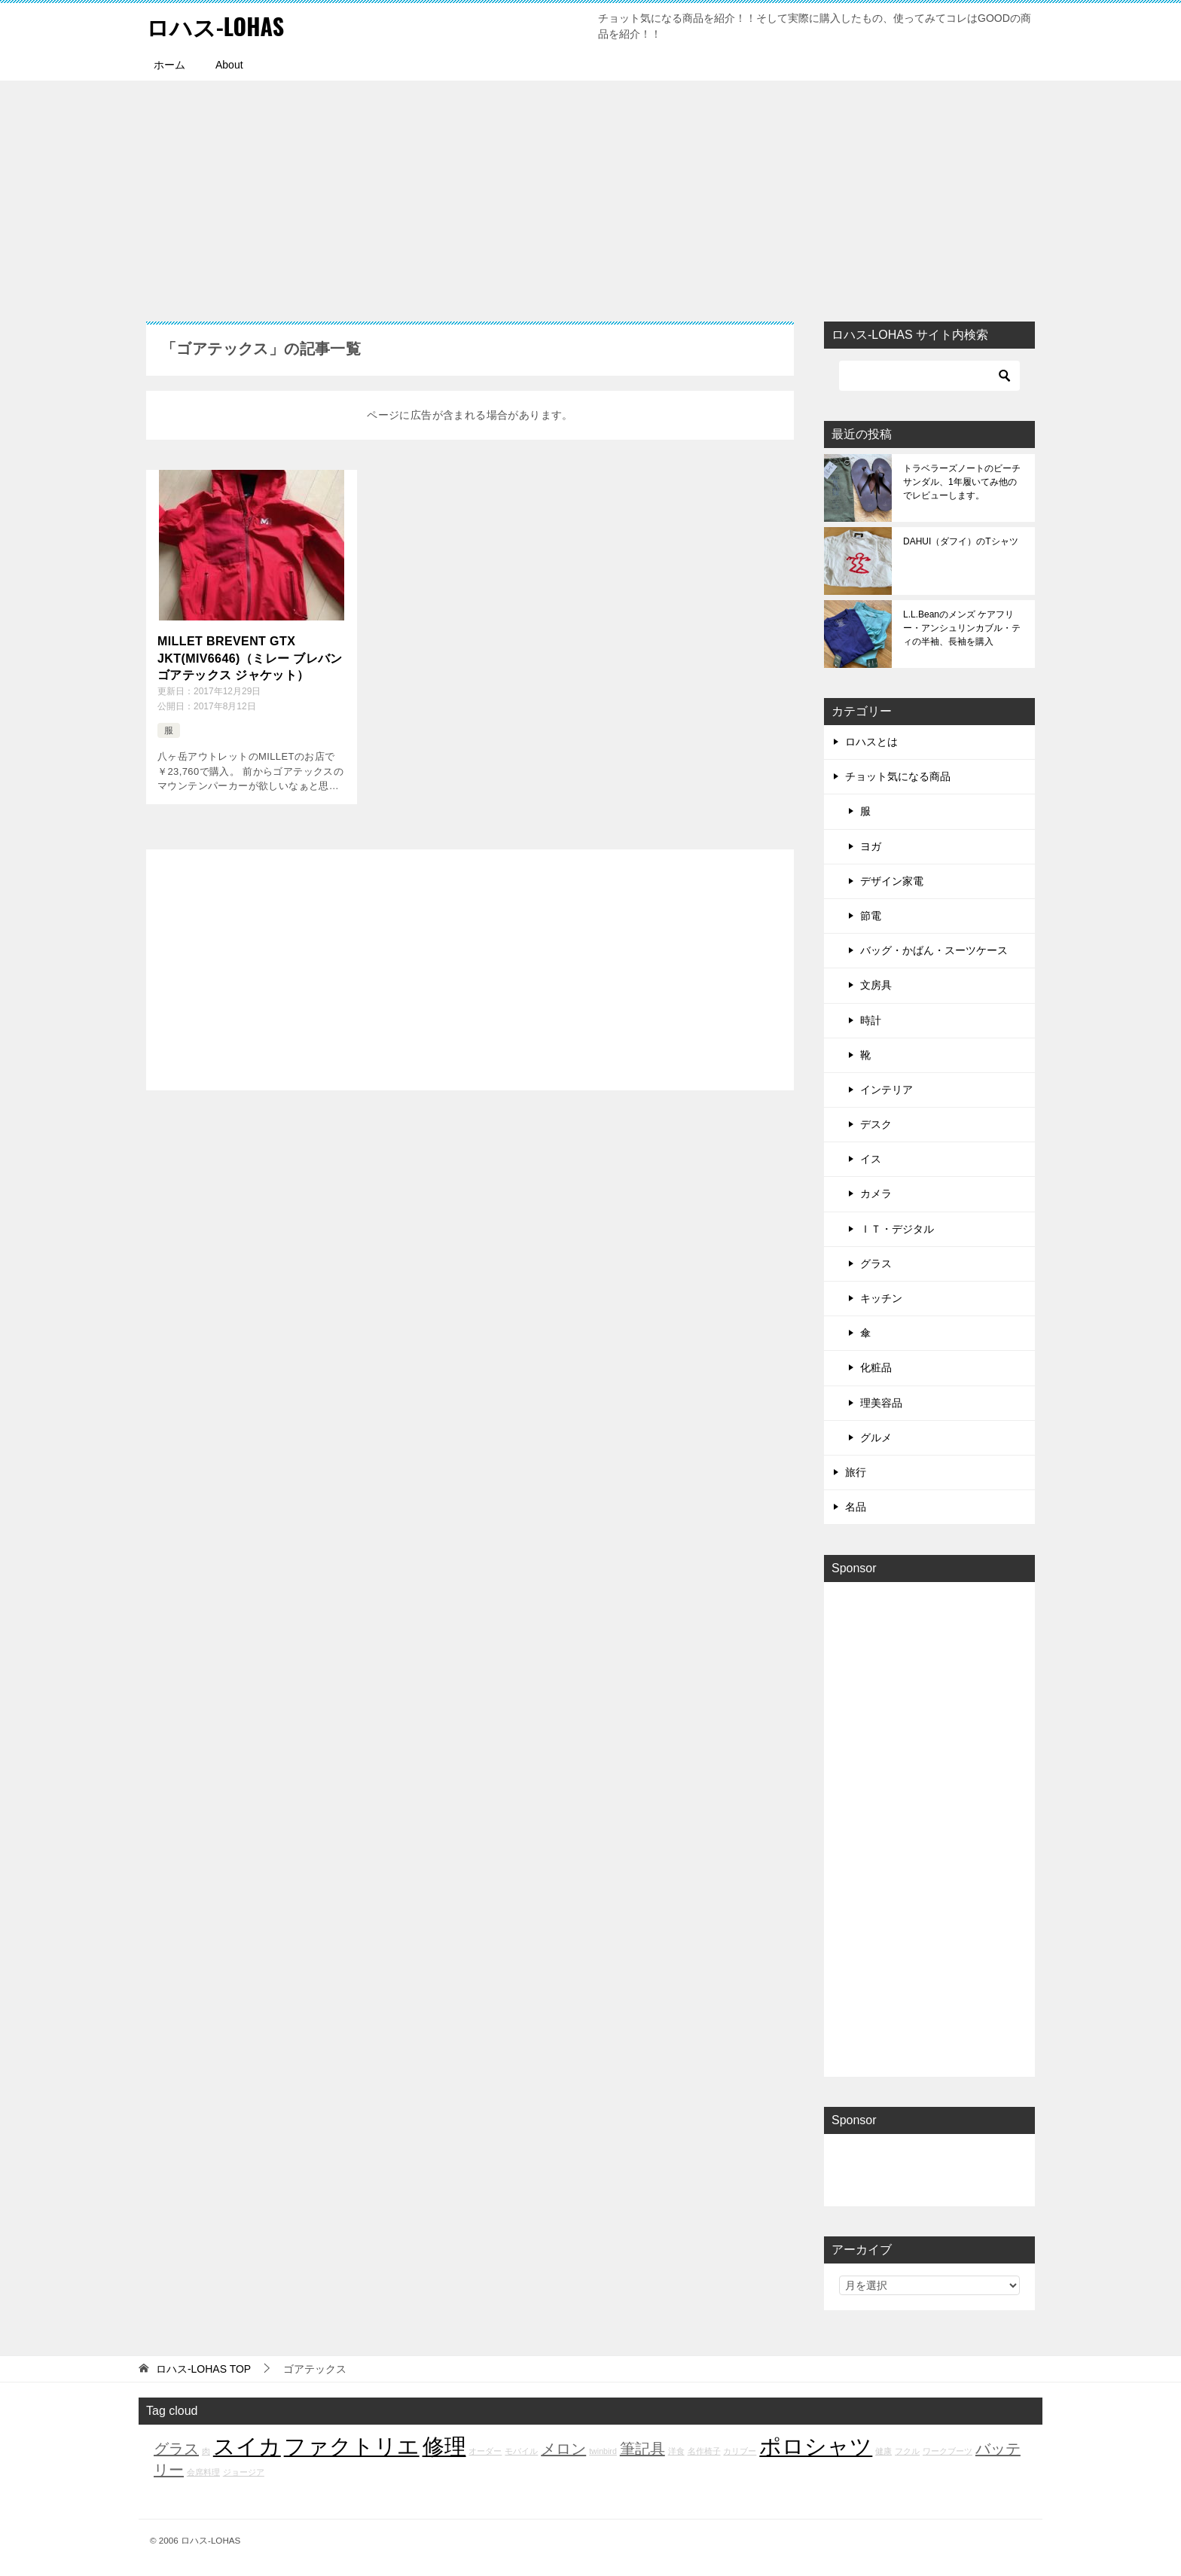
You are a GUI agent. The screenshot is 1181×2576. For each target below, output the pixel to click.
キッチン (881, 1298)
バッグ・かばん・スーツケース (934, 950)
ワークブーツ (947, 2451)
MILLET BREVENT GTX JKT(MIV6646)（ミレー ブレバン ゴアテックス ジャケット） (250, 658)
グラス (876, 1264)
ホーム (169, 65)
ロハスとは (871, 742)
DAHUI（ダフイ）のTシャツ (960, 541)
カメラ (876, 1193)
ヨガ (870, 846)
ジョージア (243, 2472)
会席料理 (203, 2472)
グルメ (876, 1437)
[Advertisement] (590, 193)
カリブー (739, 2451)
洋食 (676, 2451)
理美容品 (881, 1403)
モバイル (521, 2451)
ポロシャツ (815, 2446)
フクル (907, 2451)
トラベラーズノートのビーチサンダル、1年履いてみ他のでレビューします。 (962, 482)
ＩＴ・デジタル (897, 1229)
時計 (870, 1020)
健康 (883, 2451)
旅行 (855, 1472)
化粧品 (876, 1367)
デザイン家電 (891, 881)
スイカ (247, 2446)
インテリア (886, 1090)
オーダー (485, 2451)
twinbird (603, 2451)
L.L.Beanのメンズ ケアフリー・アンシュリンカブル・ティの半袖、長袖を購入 (962, 628)
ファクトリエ (352, 2446)
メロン (563, 2448)
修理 (444, 2446)
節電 (870, 916)
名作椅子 (704, 2451)
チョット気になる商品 (898, 776)
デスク (876, 1124)
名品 (855, 1507)
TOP (203, 2369)
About (229, 65)
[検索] (929, 376)
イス (870, 1159)
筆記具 (642, 2448)
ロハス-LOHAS (215, 26)
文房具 (876, 985)
